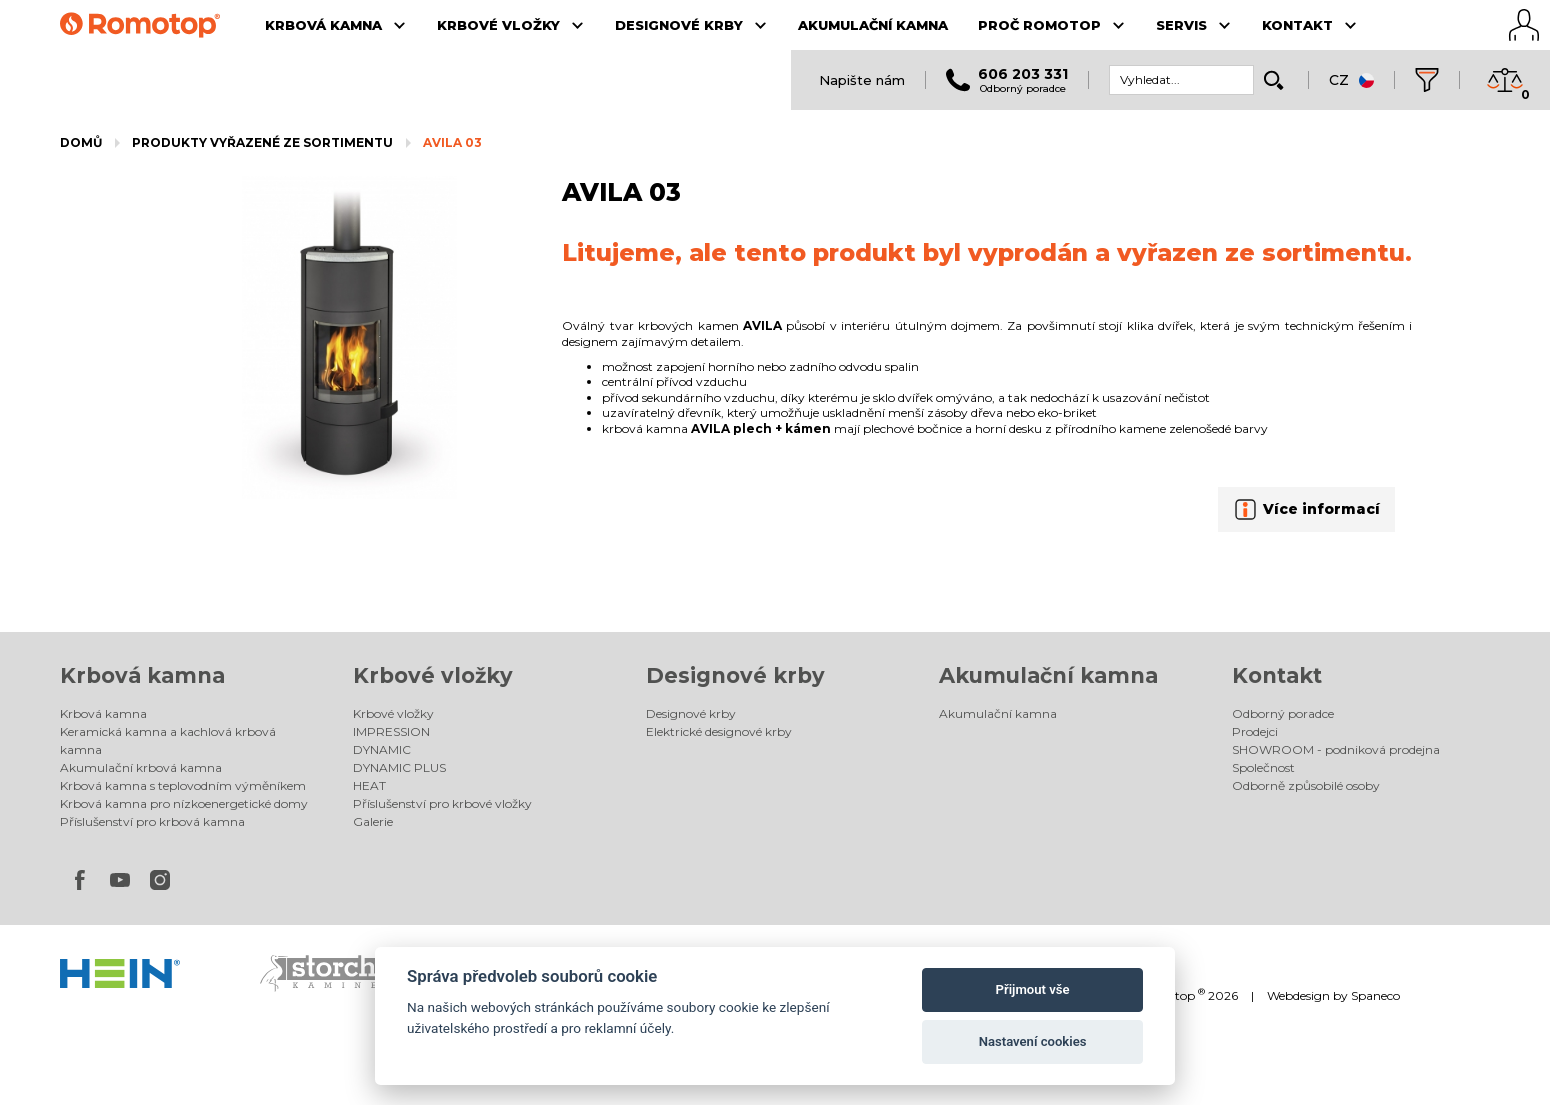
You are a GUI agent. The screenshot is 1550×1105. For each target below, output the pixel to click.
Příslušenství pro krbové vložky (442, 803)
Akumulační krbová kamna (141, 767)
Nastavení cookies (1033, 1041)
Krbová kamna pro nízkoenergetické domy (184, 803)
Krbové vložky (433, 675)
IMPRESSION (391, 731)
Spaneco (1375, 995)
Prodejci (1255, 731)
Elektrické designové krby (719, 731)
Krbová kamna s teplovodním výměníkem (183, 785)
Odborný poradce (1283, 713)
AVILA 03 (452, 142)
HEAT (369, 785)
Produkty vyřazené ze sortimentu (262, 142)
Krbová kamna (142, 675)
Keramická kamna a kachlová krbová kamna (168, 740)
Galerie (373, 821)
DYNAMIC (382, 749)
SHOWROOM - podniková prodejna (1336, 749)
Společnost (1263, 767)
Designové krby (735, 675)
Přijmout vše (1033, 989)
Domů (81, 142)
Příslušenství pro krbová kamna (152, 821)
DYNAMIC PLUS (399, 767)
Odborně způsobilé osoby (1306, 785)
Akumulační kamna (1048, 675)
